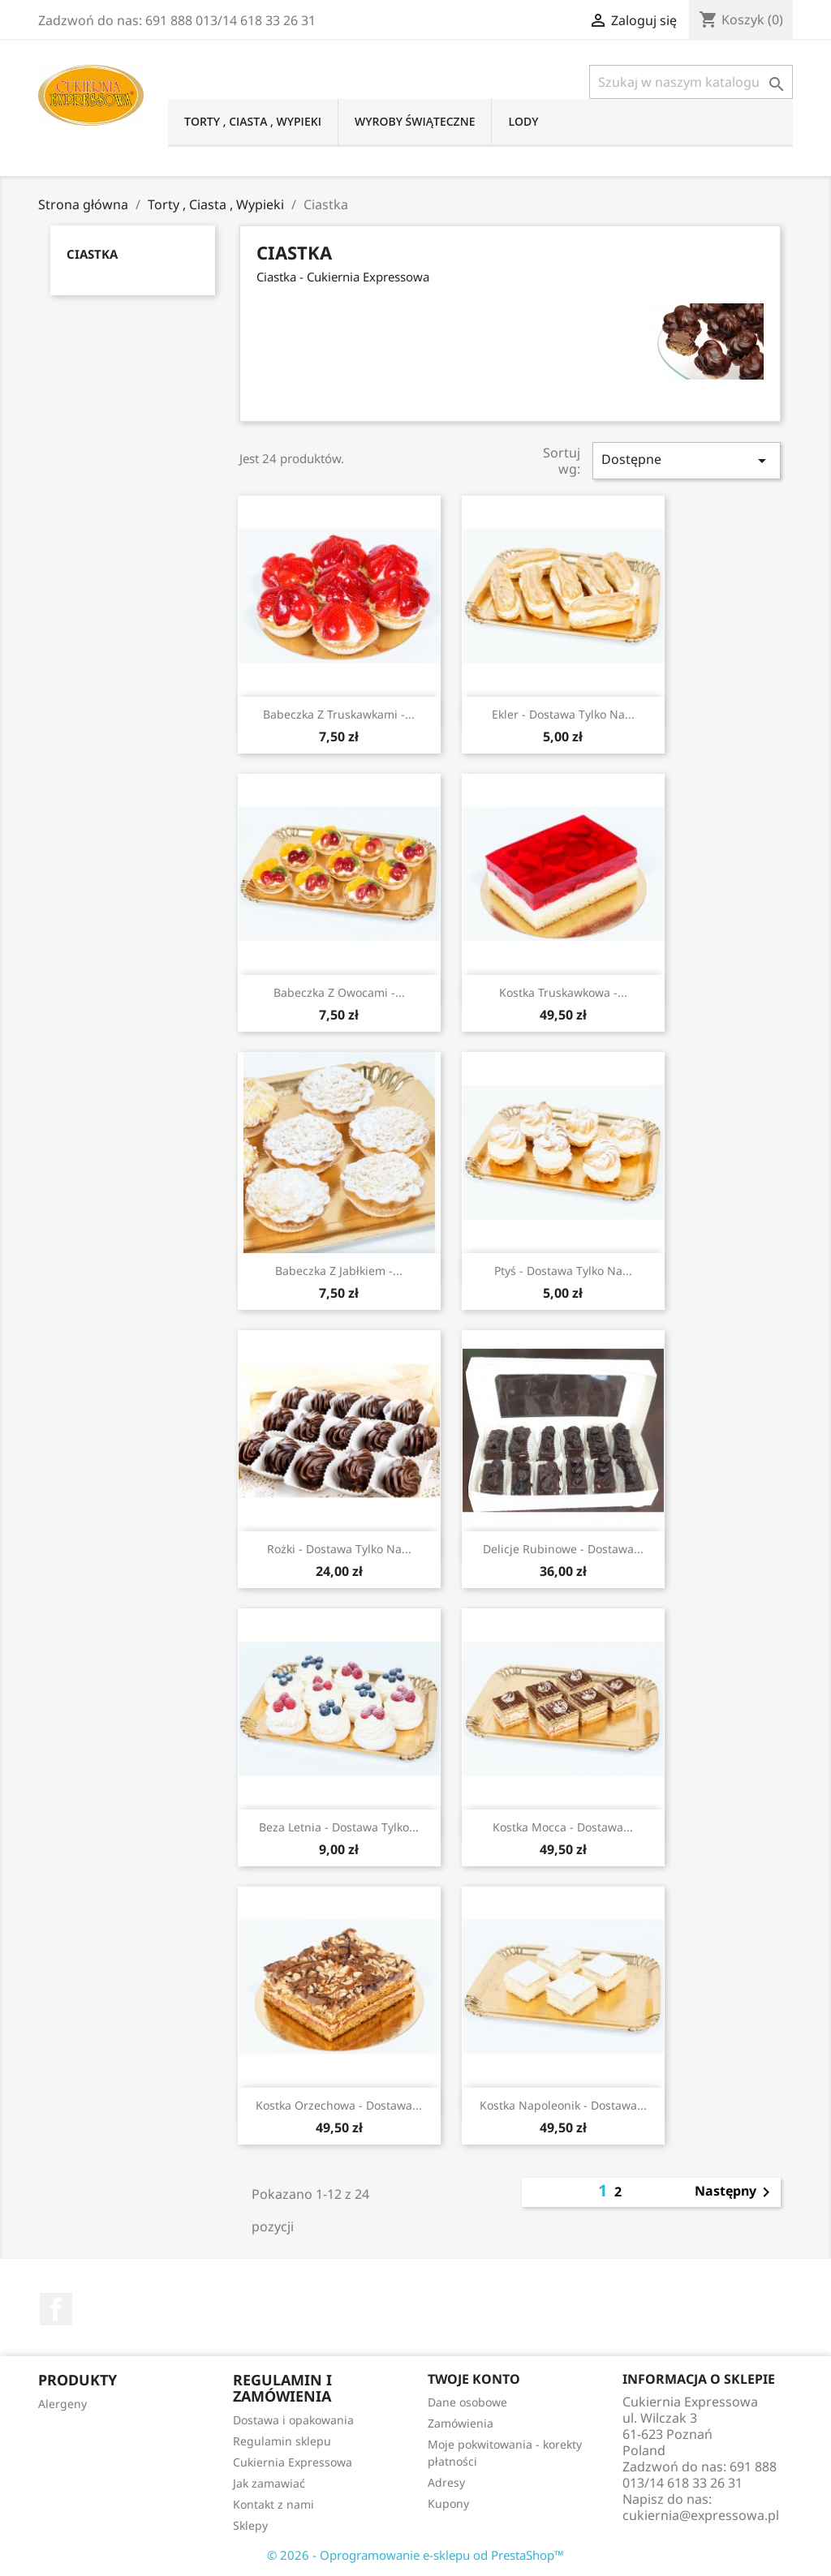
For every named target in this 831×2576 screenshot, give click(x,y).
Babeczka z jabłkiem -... (339, 1270)
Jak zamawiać (269, 2483)
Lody (523, 121)
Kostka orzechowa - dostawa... (339, 2105)
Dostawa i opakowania (293, 2420)
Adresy (446, 2482)
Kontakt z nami (273, 2504)
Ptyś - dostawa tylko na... (563, 1270)
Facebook (56, 2309)
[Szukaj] (691, 82)
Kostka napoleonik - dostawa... (563, 2105)
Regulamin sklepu (282, 2441)
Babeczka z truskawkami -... (339, 714)
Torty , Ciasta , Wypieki (252, 121)
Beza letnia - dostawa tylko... (339, 1827)
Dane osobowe (467, 2402)
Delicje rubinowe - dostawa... (563, 1548)
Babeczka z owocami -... (339, 992)
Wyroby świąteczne (415, 121)
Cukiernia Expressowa (292, 2462)
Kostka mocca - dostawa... (563, 1827)
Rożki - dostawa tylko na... (339, 1548)
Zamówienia (460, 2423)
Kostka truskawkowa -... (563, 992)
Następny (735, 2192)
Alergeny (62, 2403)
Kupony (448, 2503)
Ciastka (92, 254)
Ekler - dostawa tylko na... (563, 714)
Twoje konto (474, 2379)
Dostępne (686, 460)
